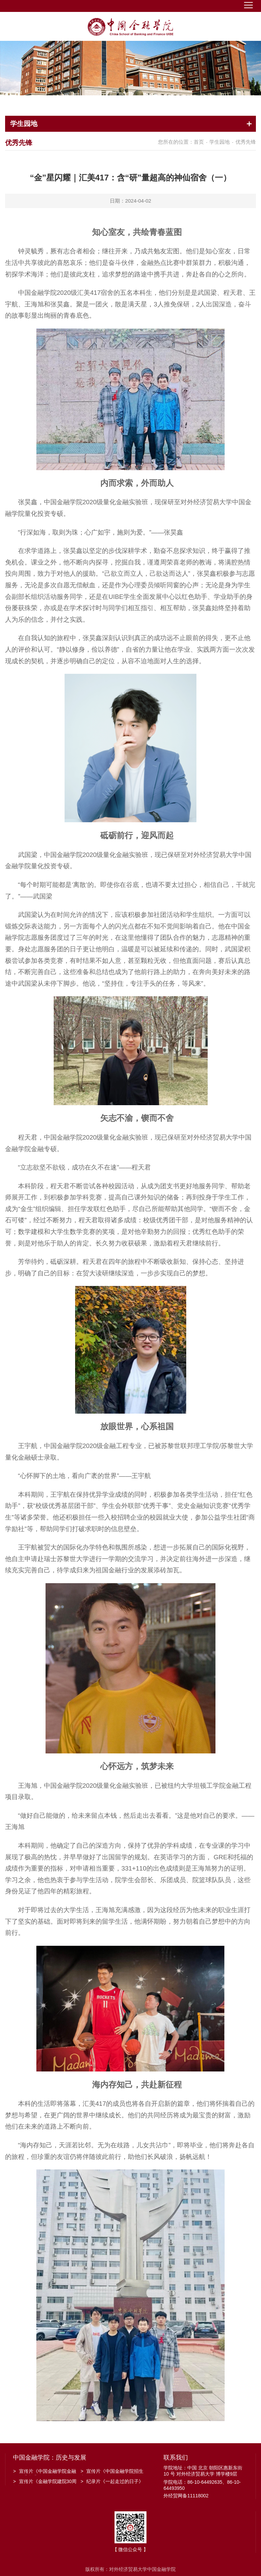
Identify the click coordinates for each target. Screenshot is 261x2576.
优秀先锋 (246, 142)
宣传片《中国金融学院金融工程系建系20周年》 (44, 2471)
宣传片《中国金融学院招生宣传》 (112, 2471)
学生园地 (219, 142)
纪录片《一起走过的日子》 (112, 2481)
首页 (199, 142)
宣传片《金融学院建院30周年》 (44, 2482)
